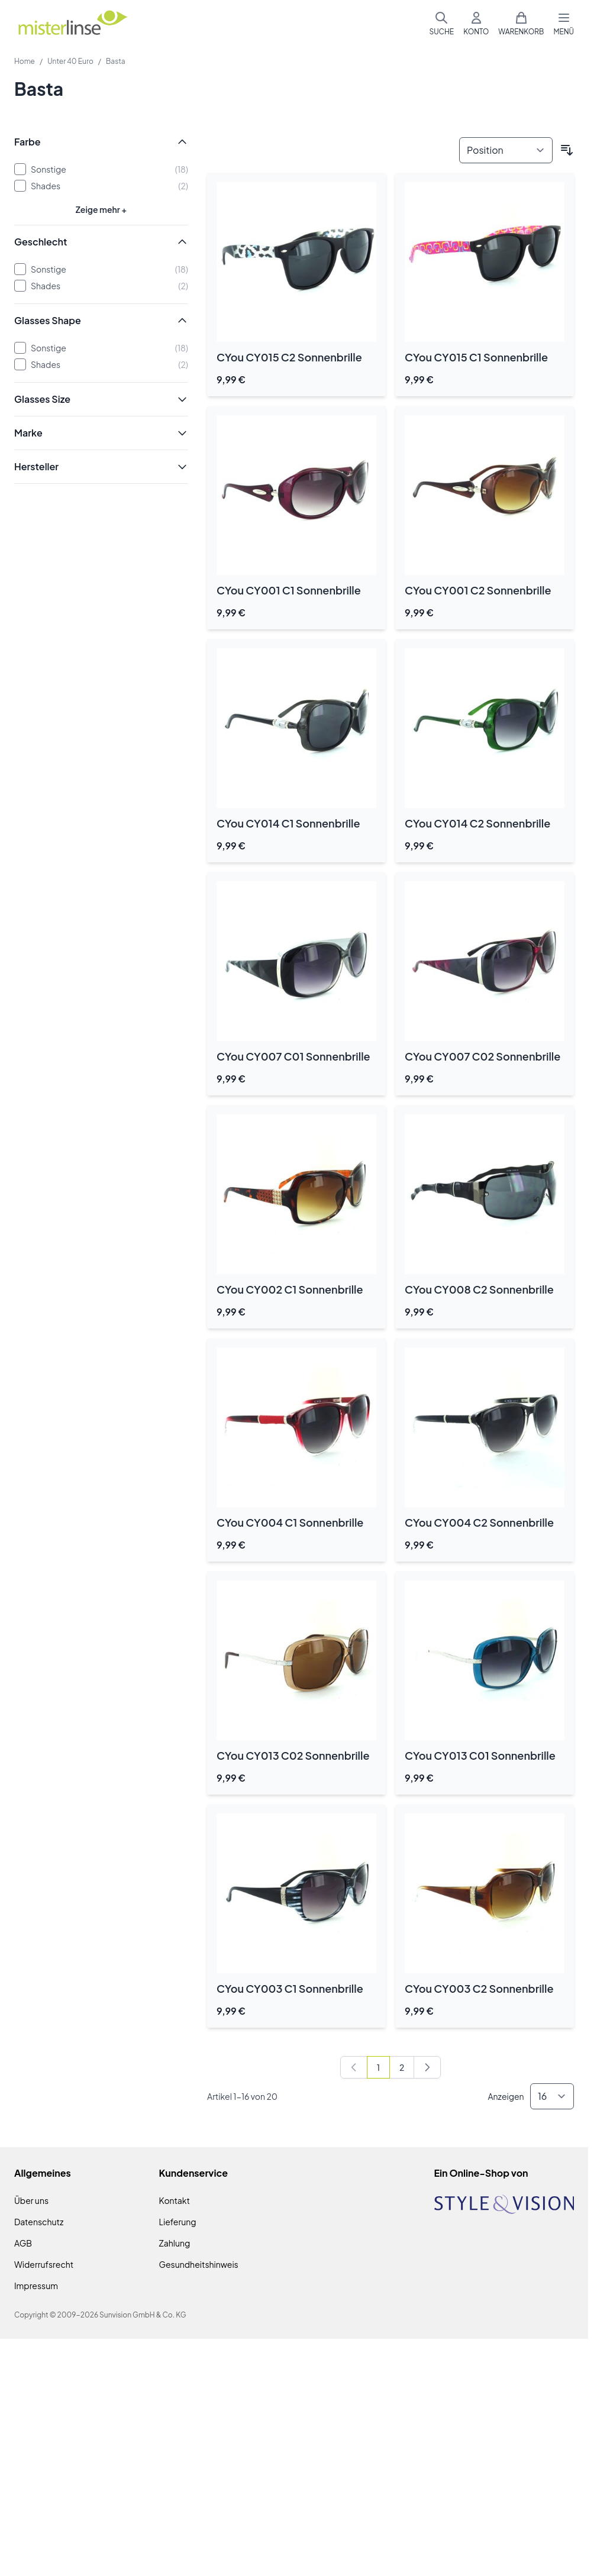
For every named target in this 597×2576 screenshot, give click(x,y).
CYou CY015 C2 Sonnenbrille (289, 357)
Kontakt (174, 2200)
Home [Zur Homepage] (24, 61)
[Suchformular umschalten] (441, 24)
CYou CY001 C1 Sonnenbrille (289, 590)
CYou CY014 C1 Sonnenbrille (288, 823)
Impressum (36, 2285)
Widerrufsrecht (43, 2264)
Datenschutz (38, 2221)
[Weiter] (427, 2067)
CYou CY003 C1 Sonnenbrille (290, 1988)
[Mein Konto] (476, 24)
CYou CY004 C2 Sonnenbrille (479, 1522)
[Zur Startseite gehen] (72, 24)
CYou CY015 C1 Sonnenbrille (476, 357)
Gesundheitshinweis (198, 2264)
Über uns (31, 2200)
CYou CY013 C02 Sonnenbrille (293, 1755)
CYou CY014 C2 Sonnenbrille (477, 823)
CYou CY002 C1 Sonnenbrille (290, 1289)
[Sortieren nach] (506, 150)
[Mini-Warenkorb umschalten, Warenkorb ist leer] (521, 24)
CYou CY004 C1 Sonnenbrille (290, 1522)
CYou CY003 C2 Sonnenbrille (479, 1988)
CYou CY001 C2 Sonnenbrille (478, 590)
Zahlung (175, 2243)
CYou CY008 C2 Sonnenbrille (479, 1289)
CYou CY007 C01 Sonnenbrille (293, 1056)
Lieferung (177, 2221)
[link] (353, 2067)
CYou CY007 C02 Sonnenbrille (482, 1056)
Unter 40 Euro (70, 61)
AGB (23, 2243)
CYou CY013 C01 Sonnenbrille (480, 1755)
